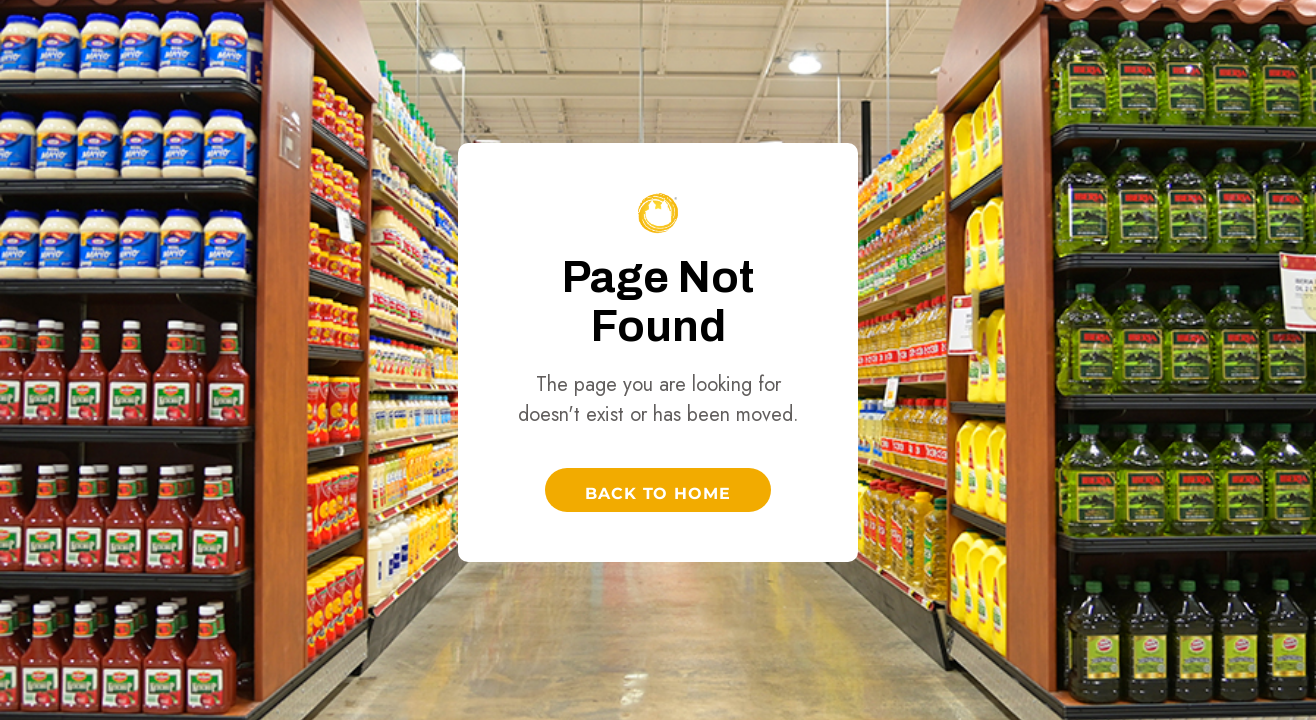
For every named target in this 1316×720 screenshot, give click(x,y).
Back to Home (658, 493)
